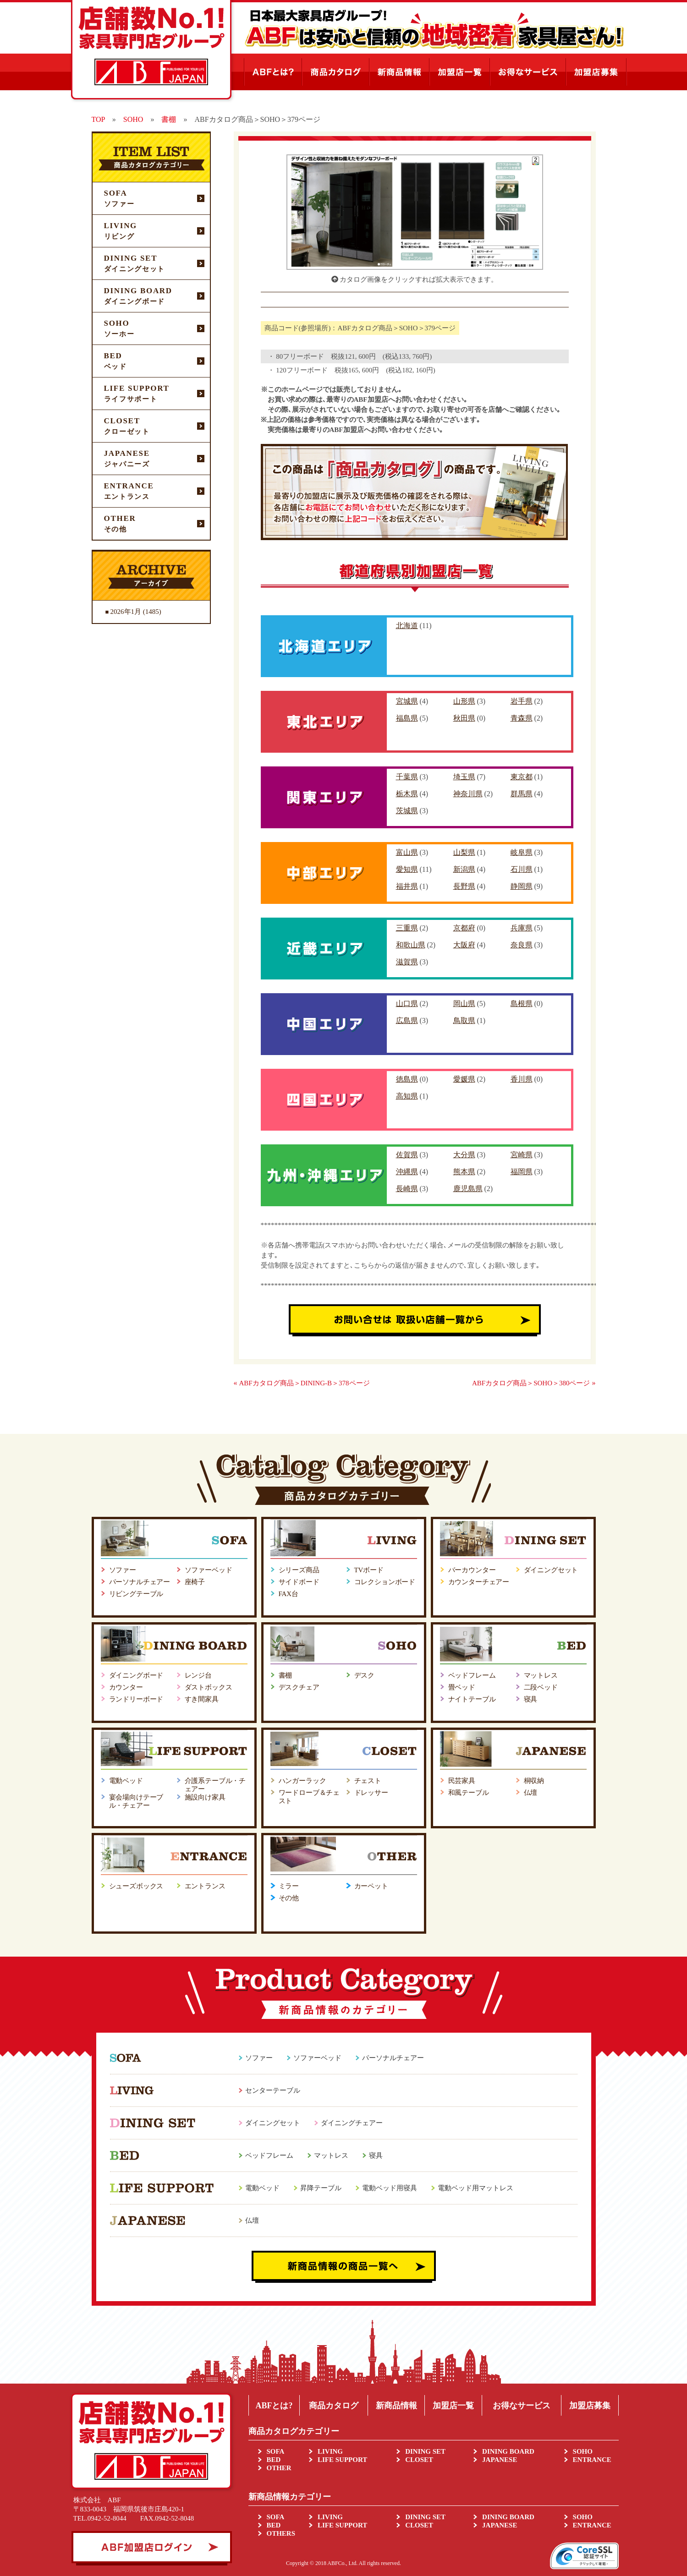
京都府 (464, 928)
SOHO (583, 2451)
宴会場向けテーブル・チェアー (136, 1801)
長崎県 (407, 1188)
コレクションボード (385, 1582)
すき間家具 (202, 1699)
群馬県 (522, 794)
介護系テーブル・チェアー (215, 1785)
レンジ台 (198, 1675)
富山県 (407, 852)
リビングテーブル (136, 1593)
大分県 (464, 1155)
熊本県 (464, 1172)
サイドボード (299, 1582)
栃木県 (407, 794)
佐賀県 (407, 1155)
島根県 (522, 1003)
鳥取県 (464, 1020)
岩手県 (522, 701)
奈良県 (522, 945)
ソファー (122, 1570)
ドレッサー (371, 1792)
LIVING (330, 2451)
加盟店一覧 (453, 2405)
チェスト (367, 1780)
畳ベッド (461, 1687)
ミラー (289, 1886)
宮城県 (407, 701)
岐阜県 (522, 852)
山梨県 (464, 852)
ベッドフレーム (472, 1675)
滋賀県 (407, 962)
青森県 (522, 718)
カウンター (126, 1687)
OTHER (279, 2468)
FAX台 (288, 1593)
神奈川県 (468, 794)
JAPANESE (499, 2459)
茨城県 (407, 811)
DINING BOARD (508, 2451)
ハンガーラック (302, 1780)
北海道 (407, 625)
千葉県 (407, 777)
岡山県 (464, 1003)
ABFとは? (273, 2405)
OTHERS (281, 2533)
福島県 (407, 718)
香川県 (522, 1079)
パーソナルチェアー (139, 1582)
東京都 (522, 777)
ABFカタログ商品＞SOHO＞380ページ (531, 1383)
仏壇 (531, 1792)
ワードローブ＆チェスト (309, 1797)
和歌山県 (410, 945)
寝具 (531, 1699)
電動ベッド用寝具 (389, 2188)
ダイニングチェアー (352, 2123)
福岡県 (522, 1172)
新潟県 (464, 869)
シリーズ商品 (299, 1570)
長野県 (464, 886)
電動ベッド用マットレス (475, 2188)
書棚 (285, 1675)
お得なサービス (521, 2405)
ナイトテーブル (472, 1699)
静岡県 (522, 886)
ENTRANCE (592, 2459)
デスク (364, 1675)
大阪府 (464, 945)
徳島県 (407, 1079)
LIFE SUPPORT (342, 2459)
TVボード (369, 1570)
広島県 (407, 1020)
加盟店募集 (589, 2405)
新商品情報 (396, 2405)
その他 (289, 1898)
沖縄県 (407, 1172)
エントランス (205, 1886)
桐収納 (534, 1780)
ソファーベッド (208, 1570)
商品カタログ (333, 2405)
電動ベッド (126, 1780)
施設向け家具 (205, 1797)
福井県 (407, 886)
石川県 (522, 869)
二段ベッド (541, 1687)
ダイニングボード (136, 1675)
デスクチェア (299, 1687)
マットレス (541, 1675)
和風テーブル (468, 1792)
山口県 (407, 1003)
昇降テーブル (320, 2188)
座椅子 (195, 1582)
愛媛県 (464, 1079)
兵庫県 (522, 928)
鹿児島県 (468, 1188)
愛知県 (407, 869)
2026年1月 (126, 611)
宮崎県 (522, 1155)
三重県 (407, 928)
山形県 (464, 701)
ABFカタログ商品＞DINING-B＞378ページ (304, 1383)
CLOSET (419, 2459)
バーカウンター (472, 1570)
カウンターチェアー (479, 1582)
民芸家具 (461, 1780)
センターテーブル (272, 2090)
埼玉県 (464, 777)
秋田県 (464, 718)
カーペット (371, 1886)
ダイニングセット (551, 1570)
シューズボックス (136, 1886)
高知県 (407, 1096)
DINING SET (425, 2451)
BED (274, 2459)
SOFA (276, 2451)
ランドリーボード (136, 1699)
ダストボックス (208, 1687)
